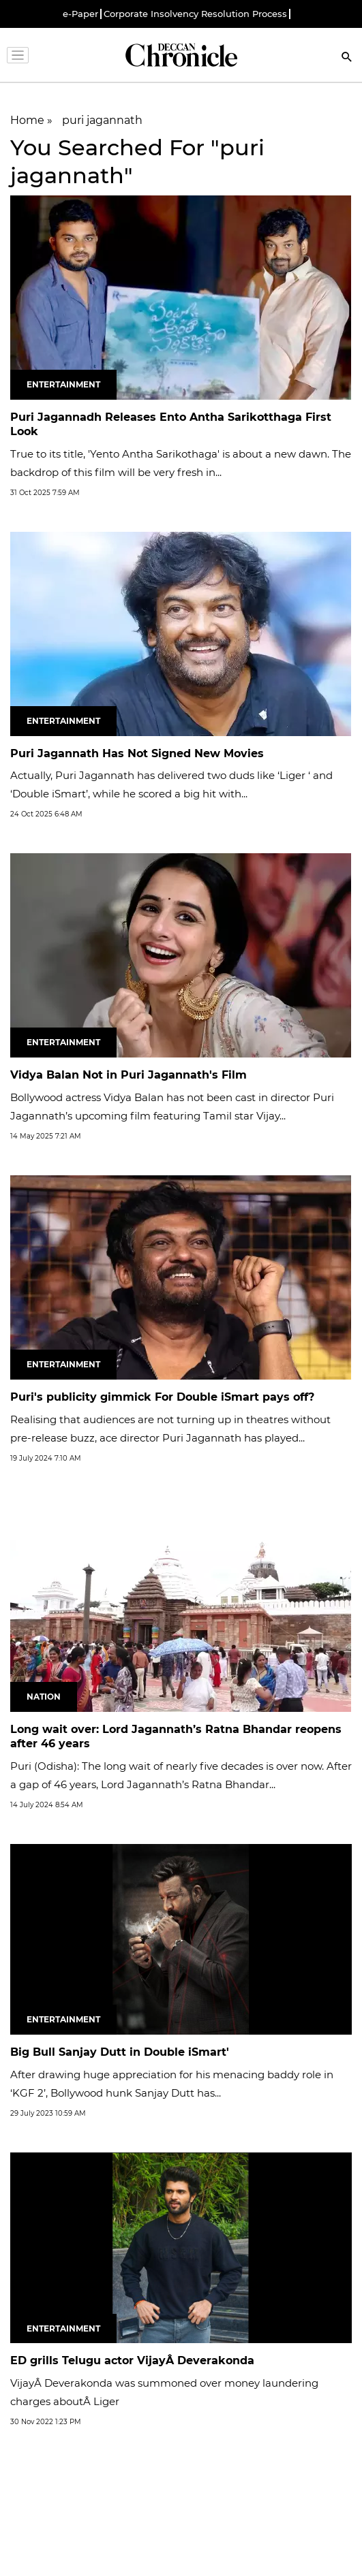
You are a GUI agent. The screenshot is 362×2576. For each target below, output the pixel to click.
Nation (44, 1696)
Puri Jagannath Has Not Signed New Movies (137, 753)
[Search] (347, 58)
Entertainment (63, 384)
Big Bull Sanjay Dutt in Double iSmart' (119, 2052)
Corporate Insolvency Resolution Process (195, 14)
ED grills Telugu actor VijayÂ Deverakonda (132, 2360)
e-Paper (80, 14)
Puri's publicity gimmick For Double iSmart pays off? (162, 1396)
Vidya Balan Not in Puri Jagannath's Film (128, 1074)
